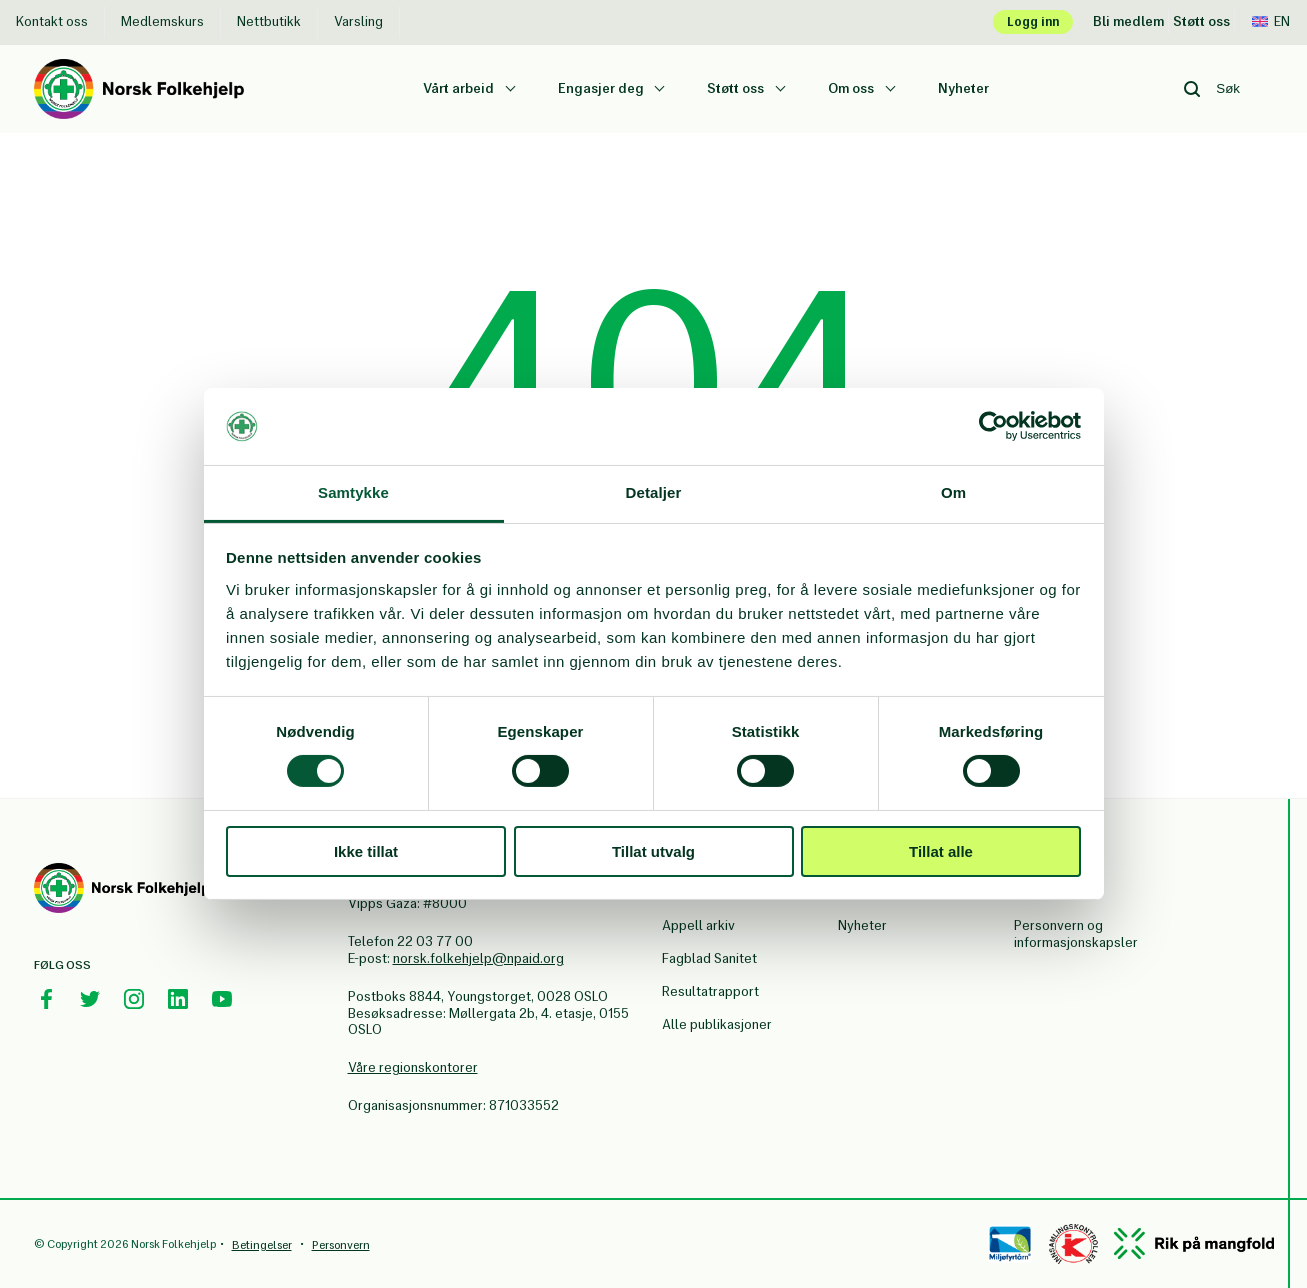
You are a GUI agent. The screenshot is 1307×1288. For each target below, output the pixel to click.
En (1271, 21)
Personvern (341, 1245)
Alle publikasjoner (717, 1024)
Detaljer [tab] (654, 492)
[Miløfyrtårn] (1010, 1244)
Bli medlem (1128, 21)
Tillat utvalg (653, 851)
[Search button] (1192, 89)
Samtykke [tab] (353, 492)
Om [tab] (953, 492)
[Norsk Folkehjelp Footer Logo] (122, 891)
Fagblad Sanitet (709, 958)
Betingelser (262, 1245)
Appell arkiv (698, 925)
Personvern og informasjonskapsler (1076, 934)
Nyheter (963, 88)
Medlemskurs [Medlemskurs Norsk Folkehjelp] (162, 21)
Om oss (852, 88)
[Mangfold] (1194, 1243)
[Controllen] (1073, 1244)
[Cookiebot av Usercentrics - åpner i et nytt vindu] (993, 426)
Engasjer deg (602, 88)
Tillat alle (941, 851)
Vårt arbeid (460, 88)
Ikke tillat (366, 851)
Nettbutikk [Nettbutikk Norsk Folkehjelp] (269, 21)
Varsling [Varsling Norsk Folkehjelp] (358, 21)
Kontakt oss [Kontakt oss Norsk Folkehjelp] (52, 21)
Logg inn (1033, 21)
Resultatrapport (710, 991)
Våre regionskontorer (413, 1067)
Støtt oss (1201, 21)
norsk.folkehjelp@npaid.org (478, 958)
